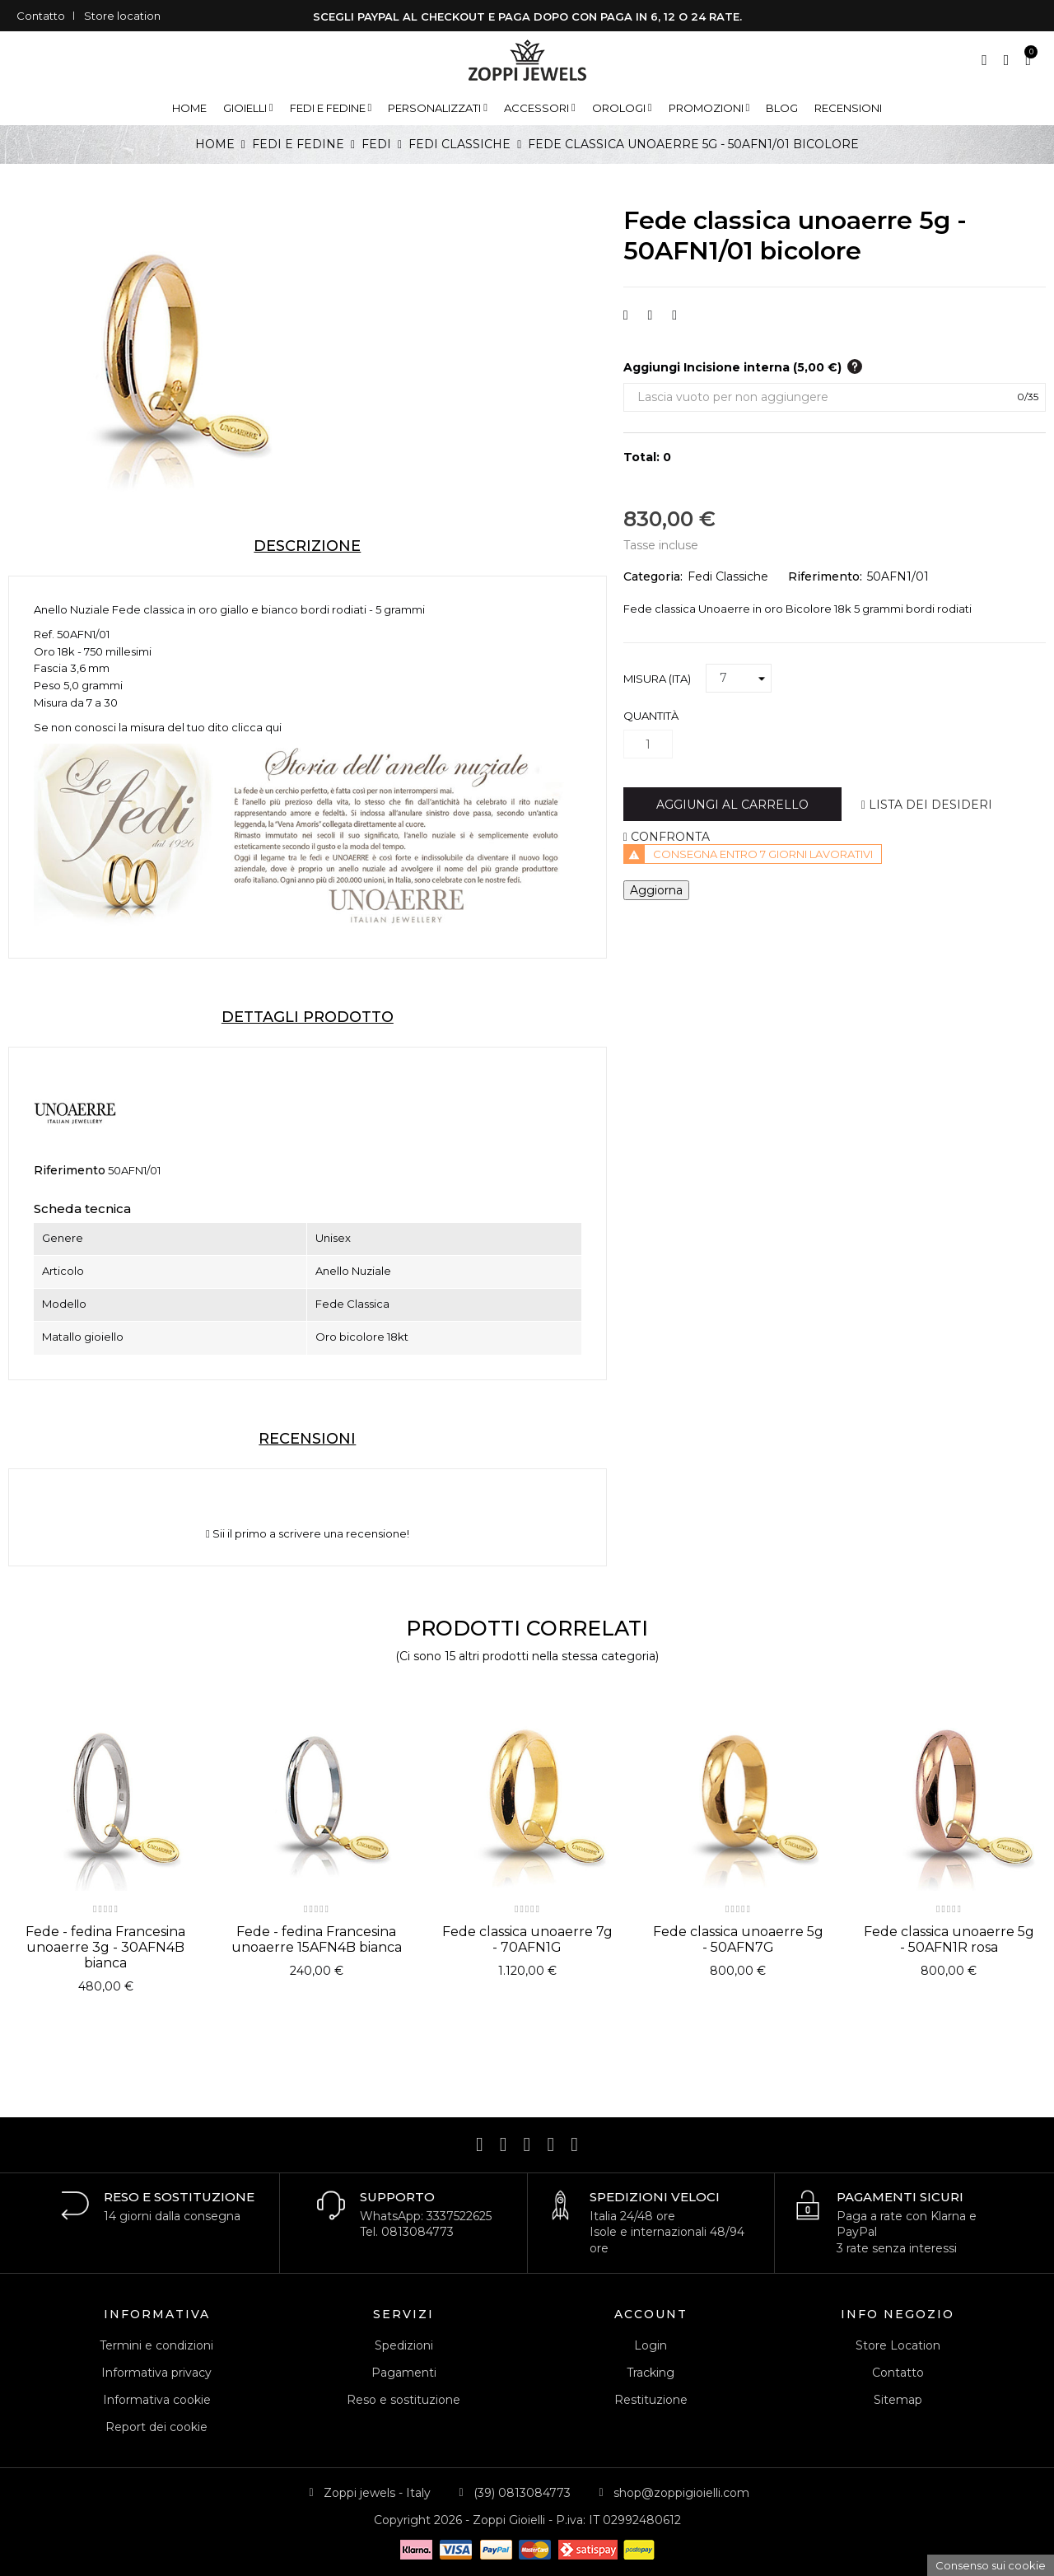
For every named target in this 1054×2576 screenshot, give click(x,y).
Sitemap (898, 2399)
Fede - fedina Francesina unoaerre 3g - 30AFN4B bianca (105, 1947)
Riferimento (69, 1170)
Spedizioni (404, 2345)
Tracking (650, 2372)
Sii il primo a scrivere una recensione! (307, 1534)
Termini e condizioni (156, 2345)
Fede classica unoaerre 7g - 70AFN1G (527, 1939)
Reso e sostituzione (403, 2399)
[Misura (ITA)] (739, 678)
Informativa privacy (156, 2372)
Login (650, 2345)
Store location (122, 15)
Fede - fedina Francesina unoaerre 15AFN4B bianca (316, 1939)
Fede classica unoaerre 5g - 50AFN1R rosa (949, 1939)
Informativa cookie (157, 2399)
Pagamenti (403, 2372)
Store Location (898, 2345)
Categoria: (653, 576)
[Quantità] (648, 744)
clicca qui (256, 727)
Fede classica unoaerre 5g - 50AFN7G (738, 1939)
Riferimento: (825, 576)
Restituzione (651, 2399)
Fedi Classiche (728, 576)
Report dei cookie (156, 2427)
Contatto (40, 15)
